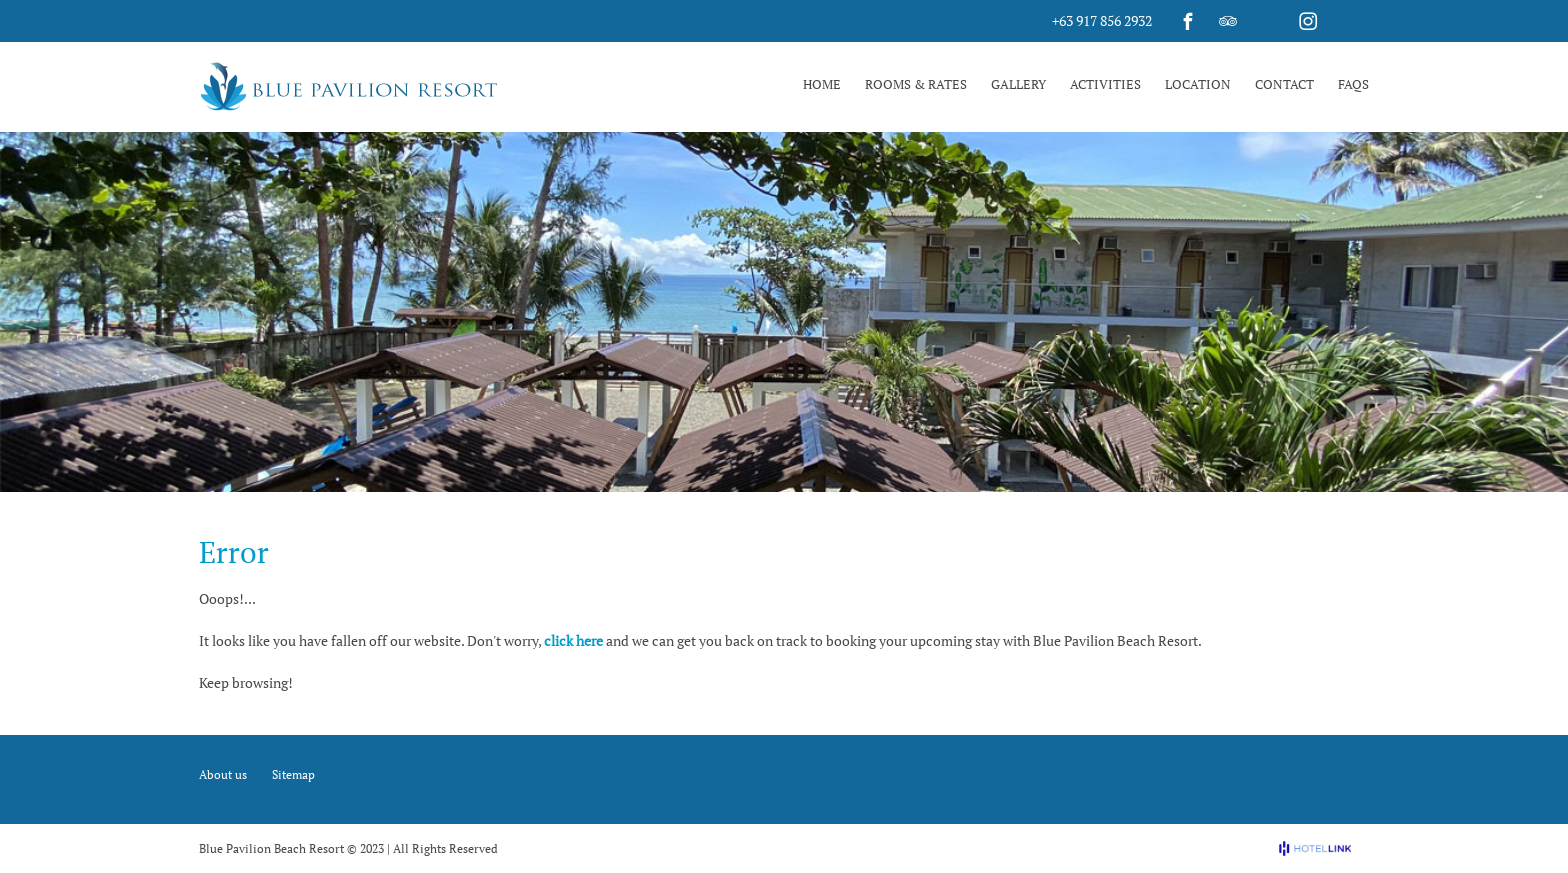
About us (223, 774)
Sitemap (293, 774)
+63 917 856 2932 (1102, 20)
